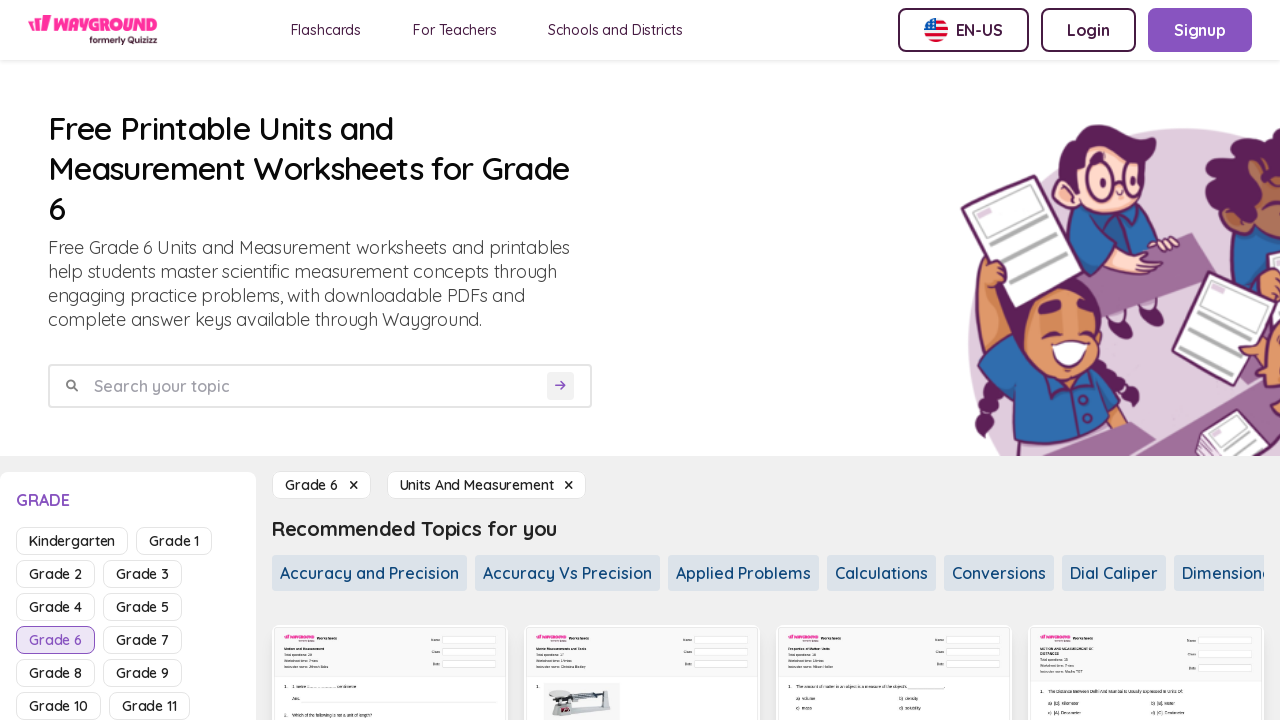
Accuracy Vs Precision (567, 573)
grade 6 (55, 640)
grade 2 (55, 574)
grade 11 (149, 706)
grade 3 (142, 574)
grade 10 (58, 706)
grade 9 (142, 673)
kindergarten (72, 541)
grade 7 (142, 640)
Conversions (999, 573)
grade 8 (55, 673)
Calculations (881, 573)
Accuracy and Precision (369, 573)
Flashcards (326, 30)
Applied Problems (743, 573)
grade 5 (142, 607)
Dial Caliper (1114, 573)
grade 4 (55, 607)
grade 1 (174, 541)
